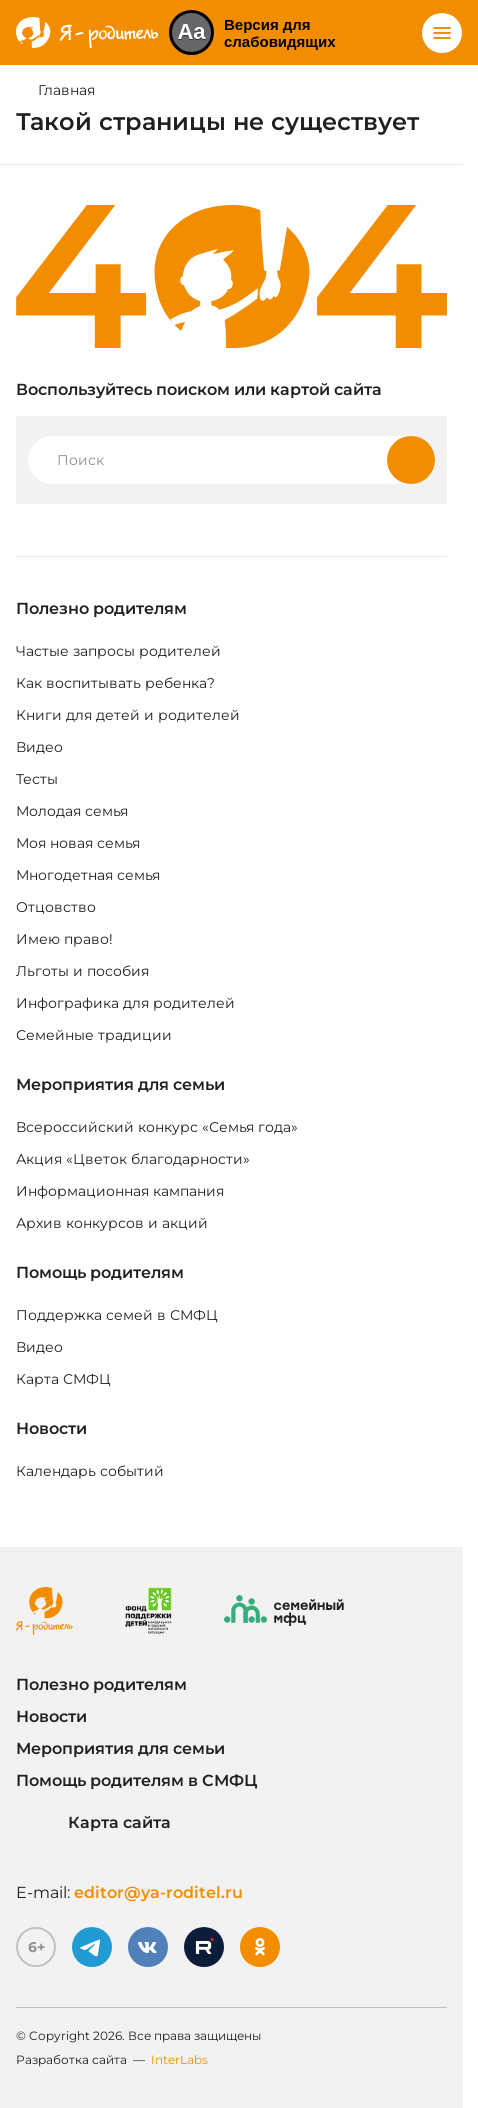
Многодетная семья (88, 875)
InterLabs (179, 2059)
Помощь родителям (100, 1272)
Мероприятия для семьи (120, 1084)
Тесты (37, 779)
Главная (66, 90)
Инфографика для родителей (125, 1003)
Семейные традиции (94, 1035)
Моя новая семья (78, 843)
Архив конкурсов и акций (112, 1223)
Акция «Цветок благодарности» (133, 1159)
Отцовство (56, 907)
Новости (51, 1428)
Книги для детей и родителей (128, 715)
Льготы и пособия (82, 971)
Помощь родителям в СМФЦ (136, 1780)
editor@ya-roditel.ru (158, 1892)
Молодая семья (72, 811)
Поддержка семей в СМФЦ (117, 1315)
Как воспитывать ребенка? (115, 683)
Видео (39, 747)
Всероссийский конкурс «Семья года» (157, 1127)
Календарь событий (90, 1471)
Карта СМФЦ (63, 1379)
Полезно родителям (101, 608)
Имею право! (64, 939)
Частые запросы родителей (118, 651)
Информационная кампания (120, 1191)
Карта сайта (93, 1823)
